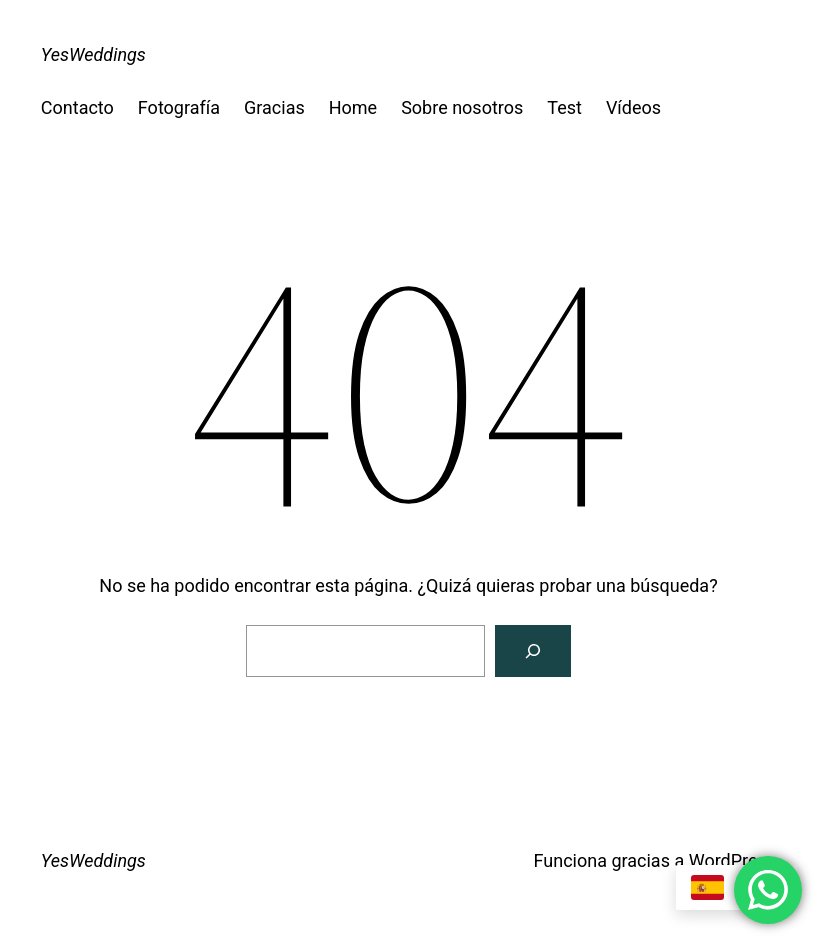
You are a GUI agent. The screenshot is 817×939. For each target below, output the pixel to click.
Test (564, 107)
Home (353, 107)
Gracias (274, 107)
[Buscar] (533, 651)
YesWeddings (93, 54)
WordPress (732, 860)
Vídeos (633, 107)
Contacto (77, 107)
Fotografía (179, 107)
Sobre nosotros (462, 107)
